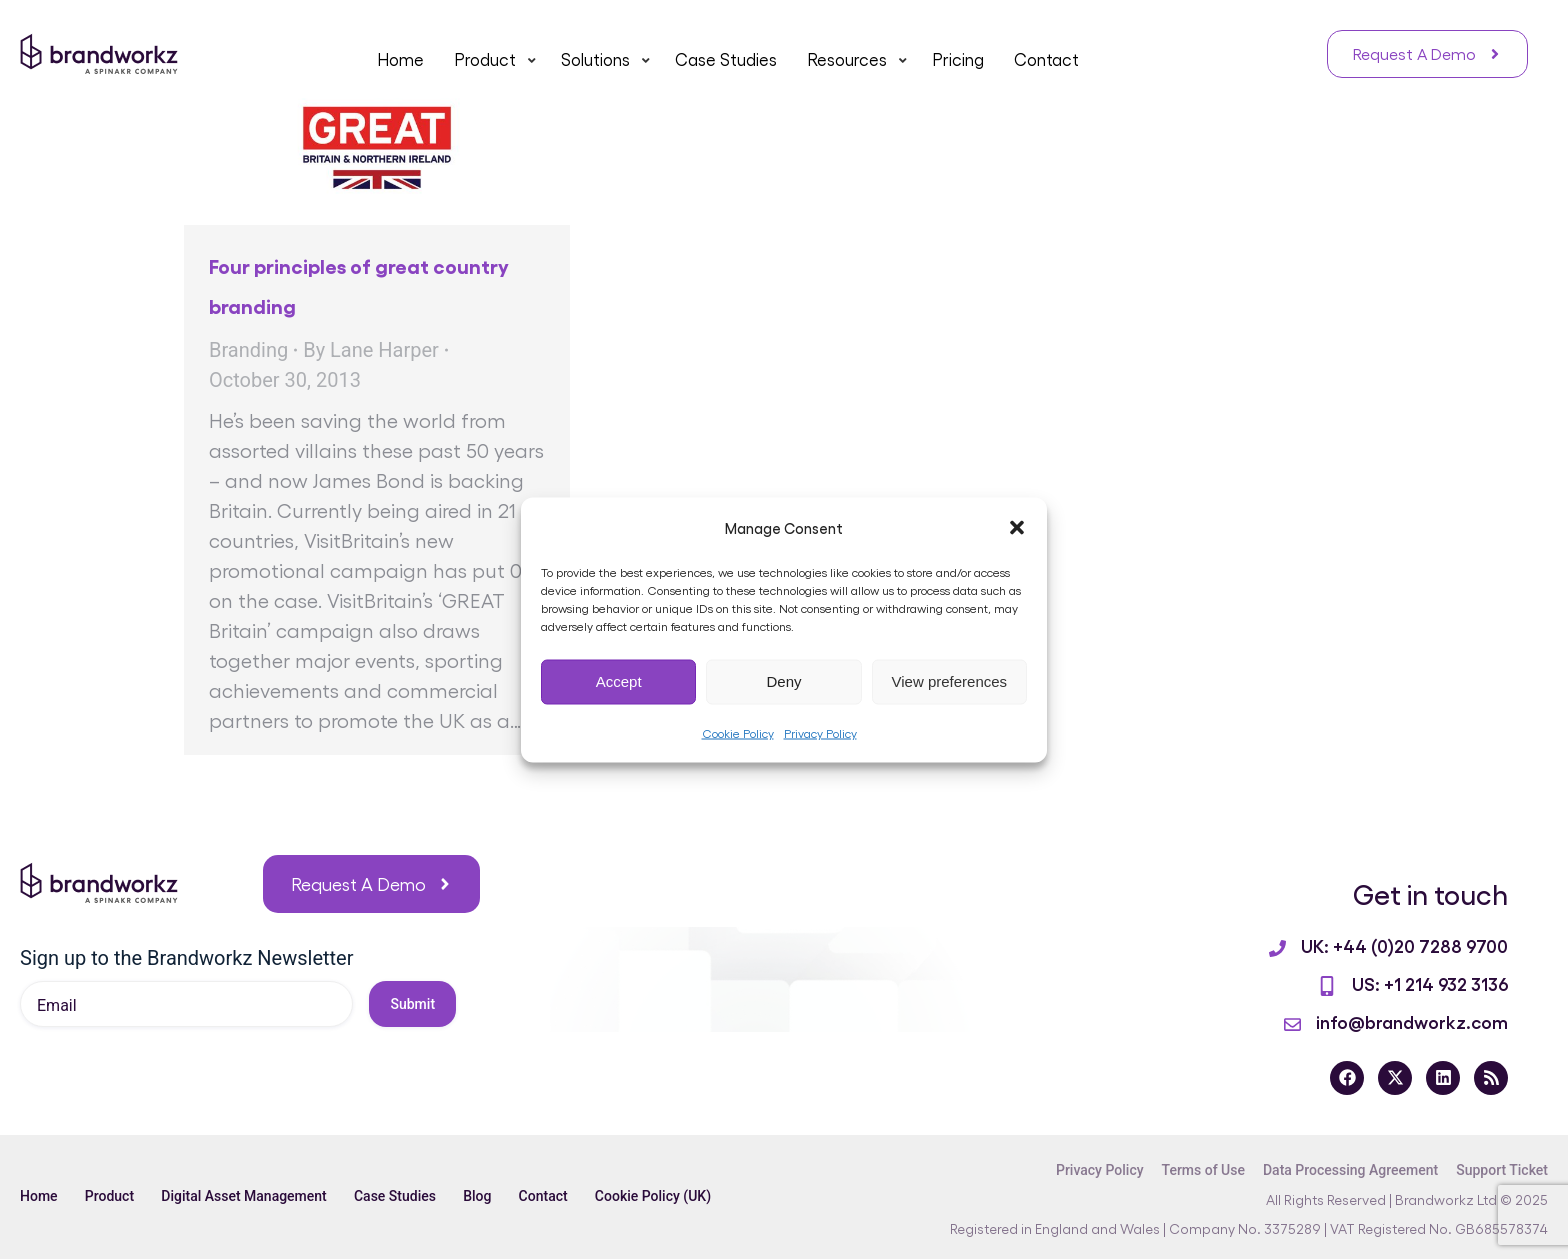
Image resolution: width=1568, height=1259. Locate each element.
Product (112, 1196)
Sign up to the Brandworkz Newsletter (186, 958)
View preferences (950, 681)
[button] (1017, 527)
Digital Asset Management (250, 1196)
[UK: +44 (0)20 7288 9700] (1277, 948)
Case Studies (403, 1196)
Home (39, 1196)
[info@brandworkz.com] (1292, 1024)
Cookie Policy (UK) (670, 1196)
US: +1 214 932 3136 (1430, 983)
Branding (248, 350)
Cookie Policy (738, 732)
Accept (619, 681)
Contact (557, 1196)
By (371, 350)
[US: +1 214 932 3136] (1327, 986)
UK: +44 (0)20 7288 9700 (1404, 945)
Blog (488, 1196)
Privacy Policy (820, 732)
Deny (783, 681)
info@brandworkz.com (1412, 1021)
